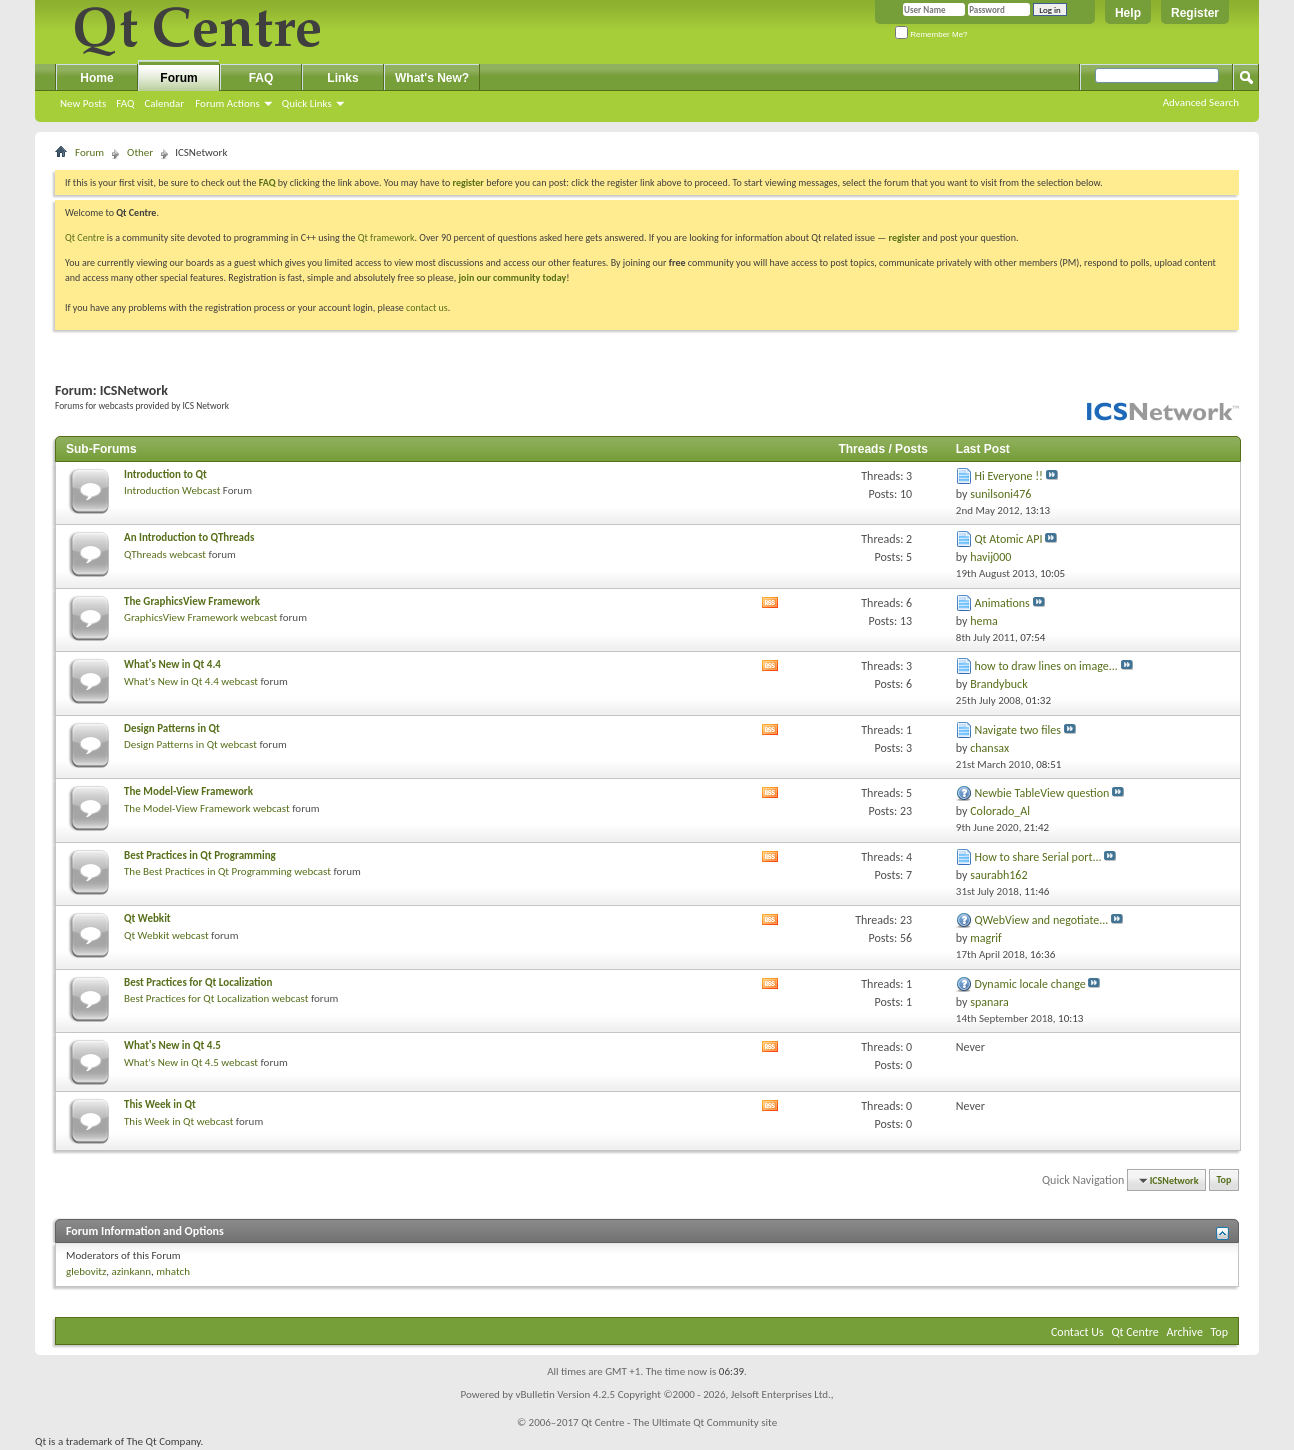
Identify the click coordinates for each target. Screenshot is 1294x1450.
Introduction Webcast (172, 490)
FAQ (125, 103)
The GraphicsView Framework (192, 601)
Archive (1185, 1332)
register (904, 237)
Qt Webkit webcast (166, 935)
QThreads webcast (165, 554)
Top (1224, 1180)
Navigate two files (1018, 730)
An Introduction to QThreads (189, 537)
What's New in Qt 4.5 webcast (191, 1062)
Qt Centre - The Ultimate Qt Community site (679, 1422)
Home (96, 78)
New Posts (83, 103)
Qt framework (386, 237)
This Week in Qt (160, 1104)
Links (342, 78)
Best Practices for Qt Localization (198, 982)
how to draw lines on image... (1046, 666)
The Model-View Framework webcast (207, 808)
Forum (178, 78)
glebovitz (86, 1271)
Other (140, 152)
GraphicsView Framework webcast (200, 617)
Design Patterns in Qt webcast (190, 744)
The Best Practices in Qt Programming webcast (227, 871)
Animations (1002, 603)
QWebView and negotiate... (1042, 920)
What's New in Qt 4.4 (172, 664)
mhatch (173, 1271)
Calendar (164, 103)
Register (1195, 13)
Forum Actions (227, 103)
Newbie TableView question (1042, 793)
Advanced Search (1201, 102)
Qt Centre (85, 237)
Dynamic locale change (1030, 984)
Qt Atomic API (1009, 539)
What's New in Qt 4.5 (172, 1045)
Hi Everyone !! (1009, 476)
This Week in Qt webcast (178, 1121)
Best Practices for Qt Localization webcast (216, 998)
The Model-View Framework (188, 791)
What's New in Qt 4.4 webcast (191, 681)
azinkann (131, 1271)
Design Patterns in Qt (172, 728)
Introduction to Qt (165, 474)
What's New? (432, 78)
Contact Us (1077, 1332)
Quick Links (307, 103)
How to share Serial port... (1038, 857)
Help (1128, 13)
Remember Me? (931, 34)
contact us (427, 307)
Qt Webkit (147, 918)
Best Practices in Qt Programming (200, 855)
